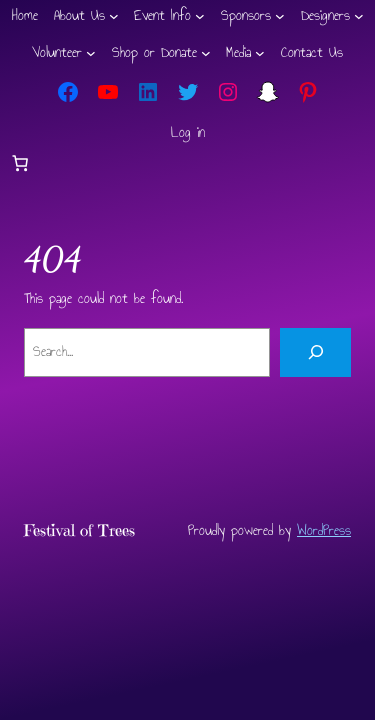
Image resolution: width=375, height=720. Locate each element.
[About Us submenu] (114, 16)
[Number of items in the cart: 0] (20, 163)
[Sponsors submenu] (280, 16)
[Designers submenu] (359, 16)
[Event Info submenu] (200, 16)
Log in (188, 132)
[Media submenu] (260, 53)
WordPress (324, 530)
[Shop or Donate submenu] (206, 53)
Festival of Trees (79, 530)
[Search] (315, 353)
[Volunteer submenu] (91, 53)
